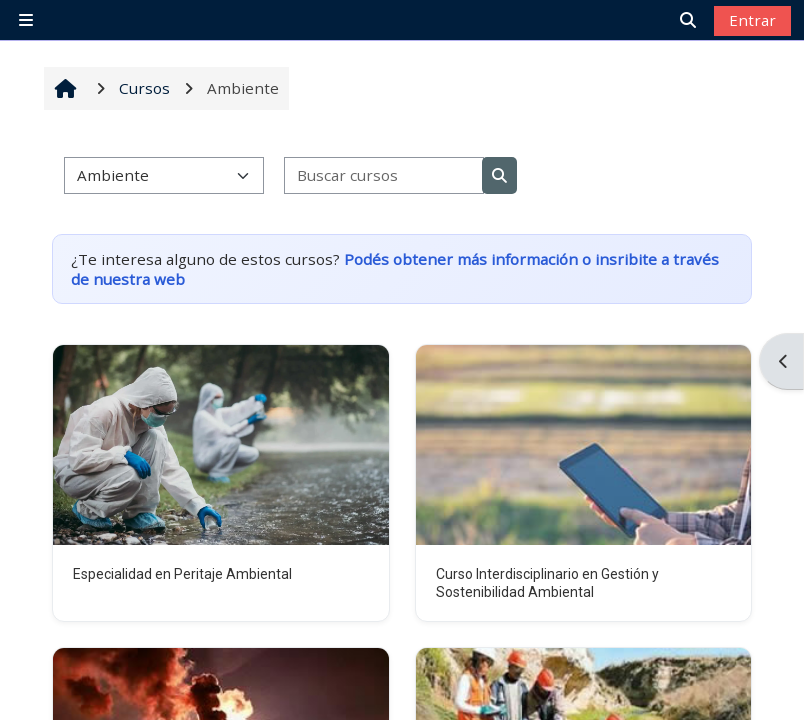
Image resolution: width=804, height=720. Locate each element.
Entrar (752, 20)
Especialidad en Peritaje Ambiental (182, 574)
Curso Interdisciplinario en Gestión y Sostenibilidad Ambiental (547, 583)
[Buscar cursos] (384, 175)
